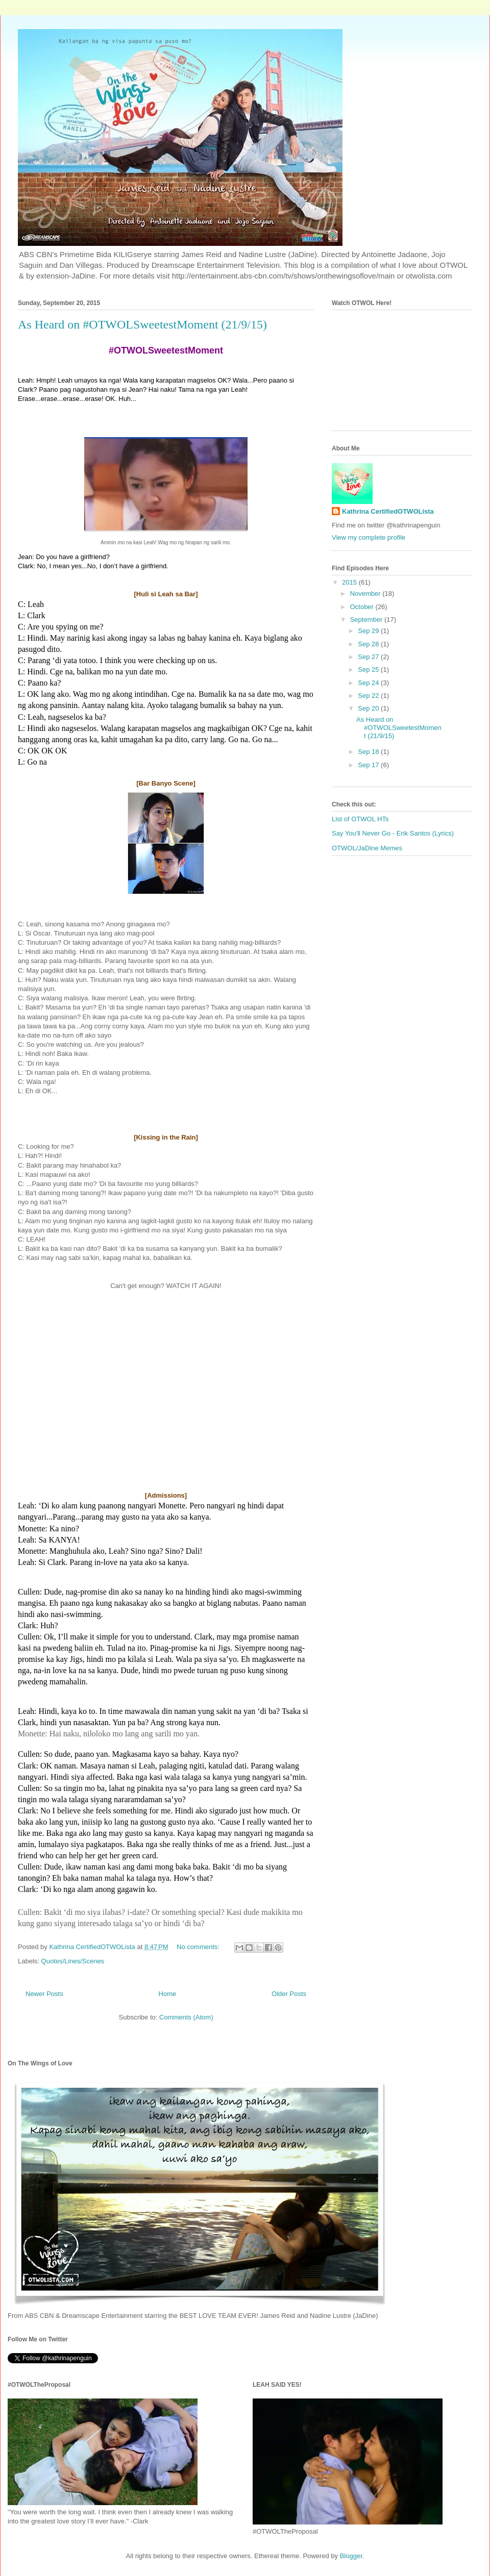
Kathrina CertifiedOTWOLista (388, 511)
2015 (350, 582)
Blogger (351, 2556)
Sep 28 (369, 644)
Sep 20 (369, 708)
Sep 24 (369, 683)
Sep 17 (369, 765)
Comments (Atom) (186, 2017)
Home (168, 1994)
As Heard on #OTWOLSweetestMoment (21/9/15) (142, 324)
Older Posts (289, 1994)
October (363, 607)
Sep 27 (369, 657)
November (366, 593)
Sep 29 (369, 631)
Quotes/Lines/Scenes (73, 1961)
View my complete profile (368, 537)
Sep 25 (369, 669)
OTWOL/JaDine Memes (367, 848)
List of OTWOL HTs (360, 819)
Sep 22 (369, 695)
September (367, 619)
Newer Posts (44, 1994)
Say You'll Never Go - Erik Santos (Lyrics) (393, 833)
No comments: (199, 1947)
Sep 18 (369, 751)
